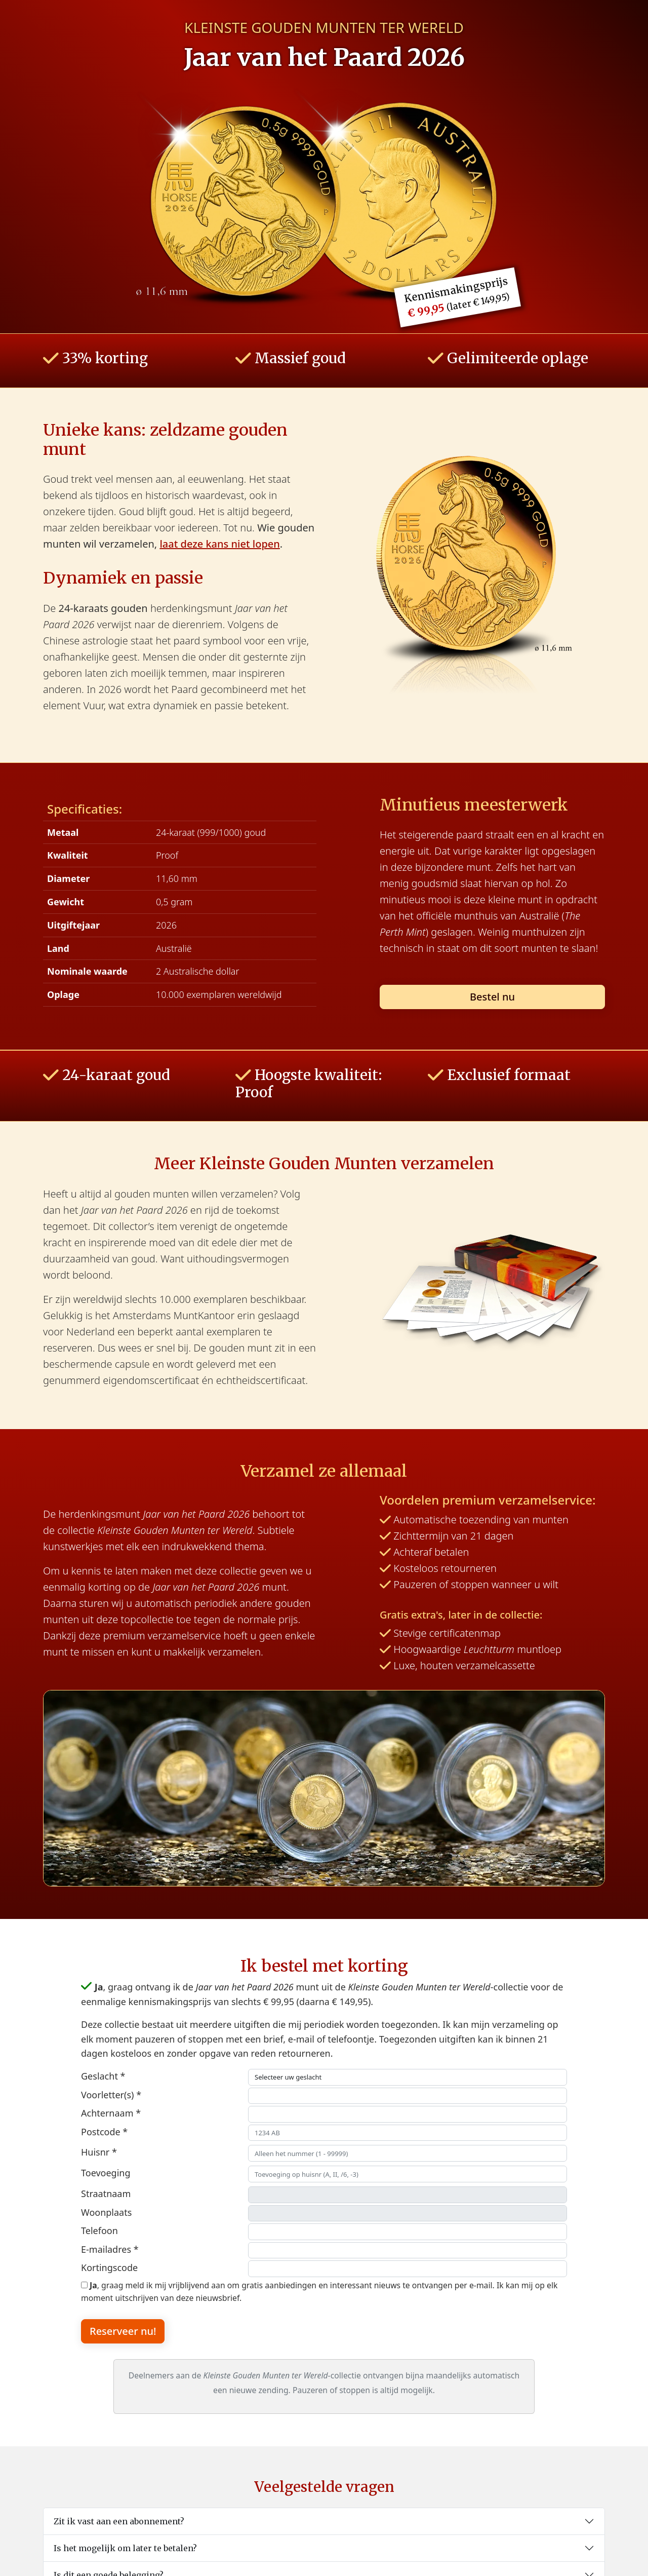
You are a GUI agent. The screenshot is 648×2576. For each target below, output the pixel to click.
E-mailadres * (110, 2249)
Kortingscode (109, 2267)
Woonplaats (106, 2212)
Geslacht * (103, 2076)
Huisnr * (99, 2152)
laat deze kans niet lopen (219, 544)
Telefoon (99, 2230)
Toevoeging (106, 2173)
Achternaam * (111, 2113)
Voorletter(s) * (111, 2095)
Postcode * (104, 2132)
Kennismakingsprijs (456, 297)
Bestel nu (492, 997)
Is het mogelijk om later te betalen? (125, 2548)
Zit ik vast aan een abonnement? (119, 2521)
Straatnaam (106, 2193)
